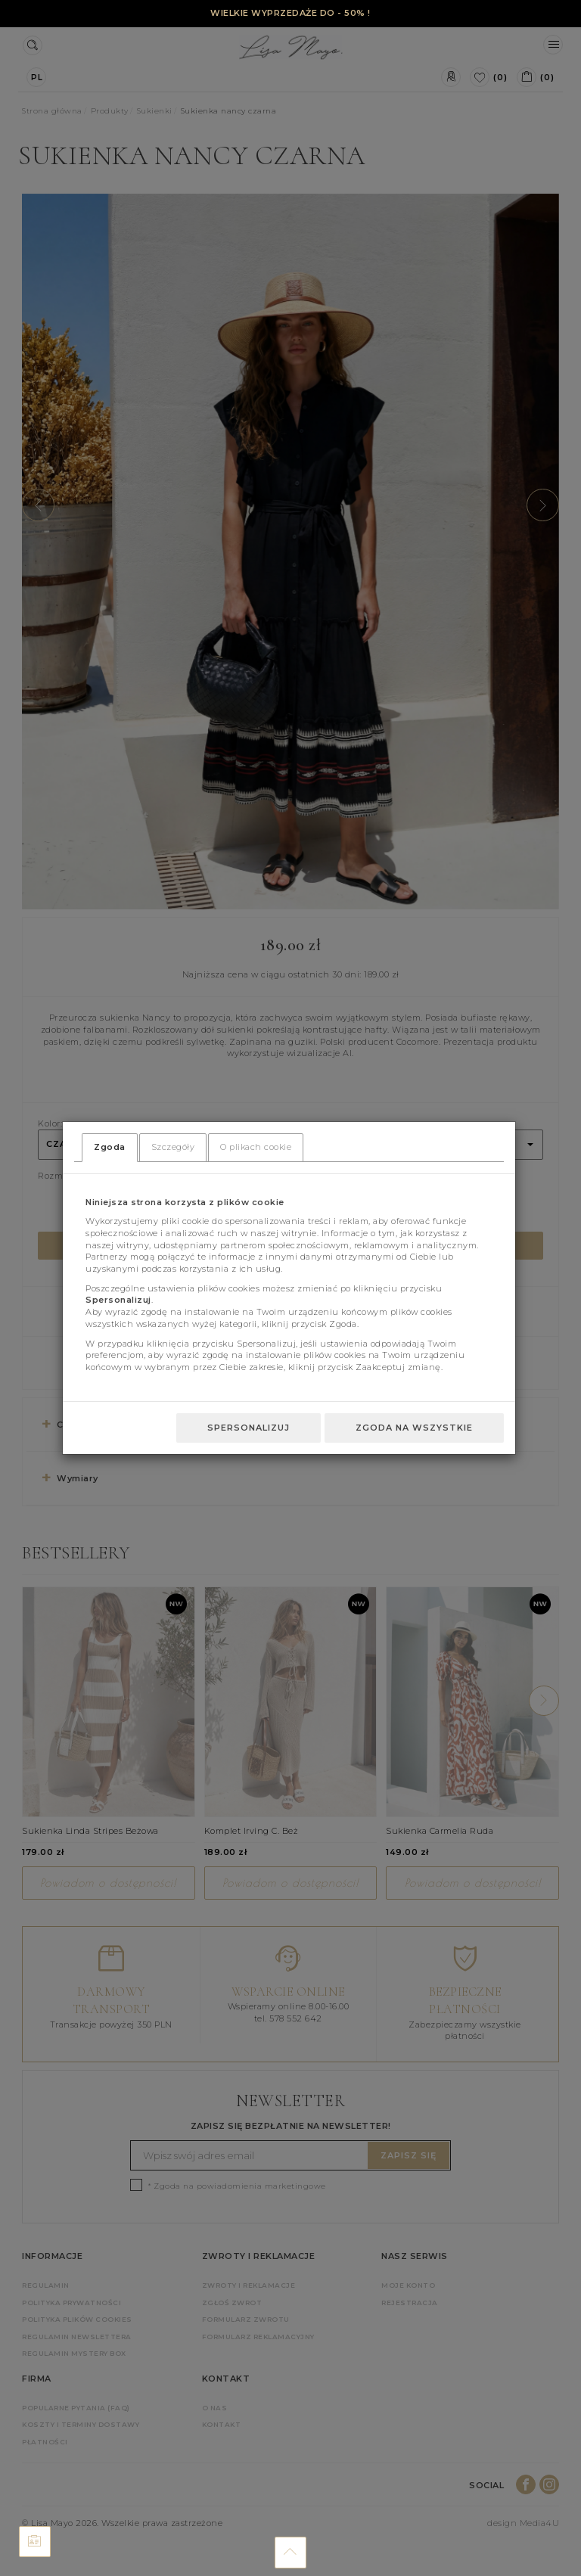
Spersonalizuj (248, 1427)
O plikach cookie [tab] (255, 1147)
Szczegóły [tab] (173, 1147)
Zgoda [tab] (110, 1147)
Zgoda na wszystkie (414, 1427)
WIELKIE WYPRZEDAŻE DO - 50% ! (290, 13)
